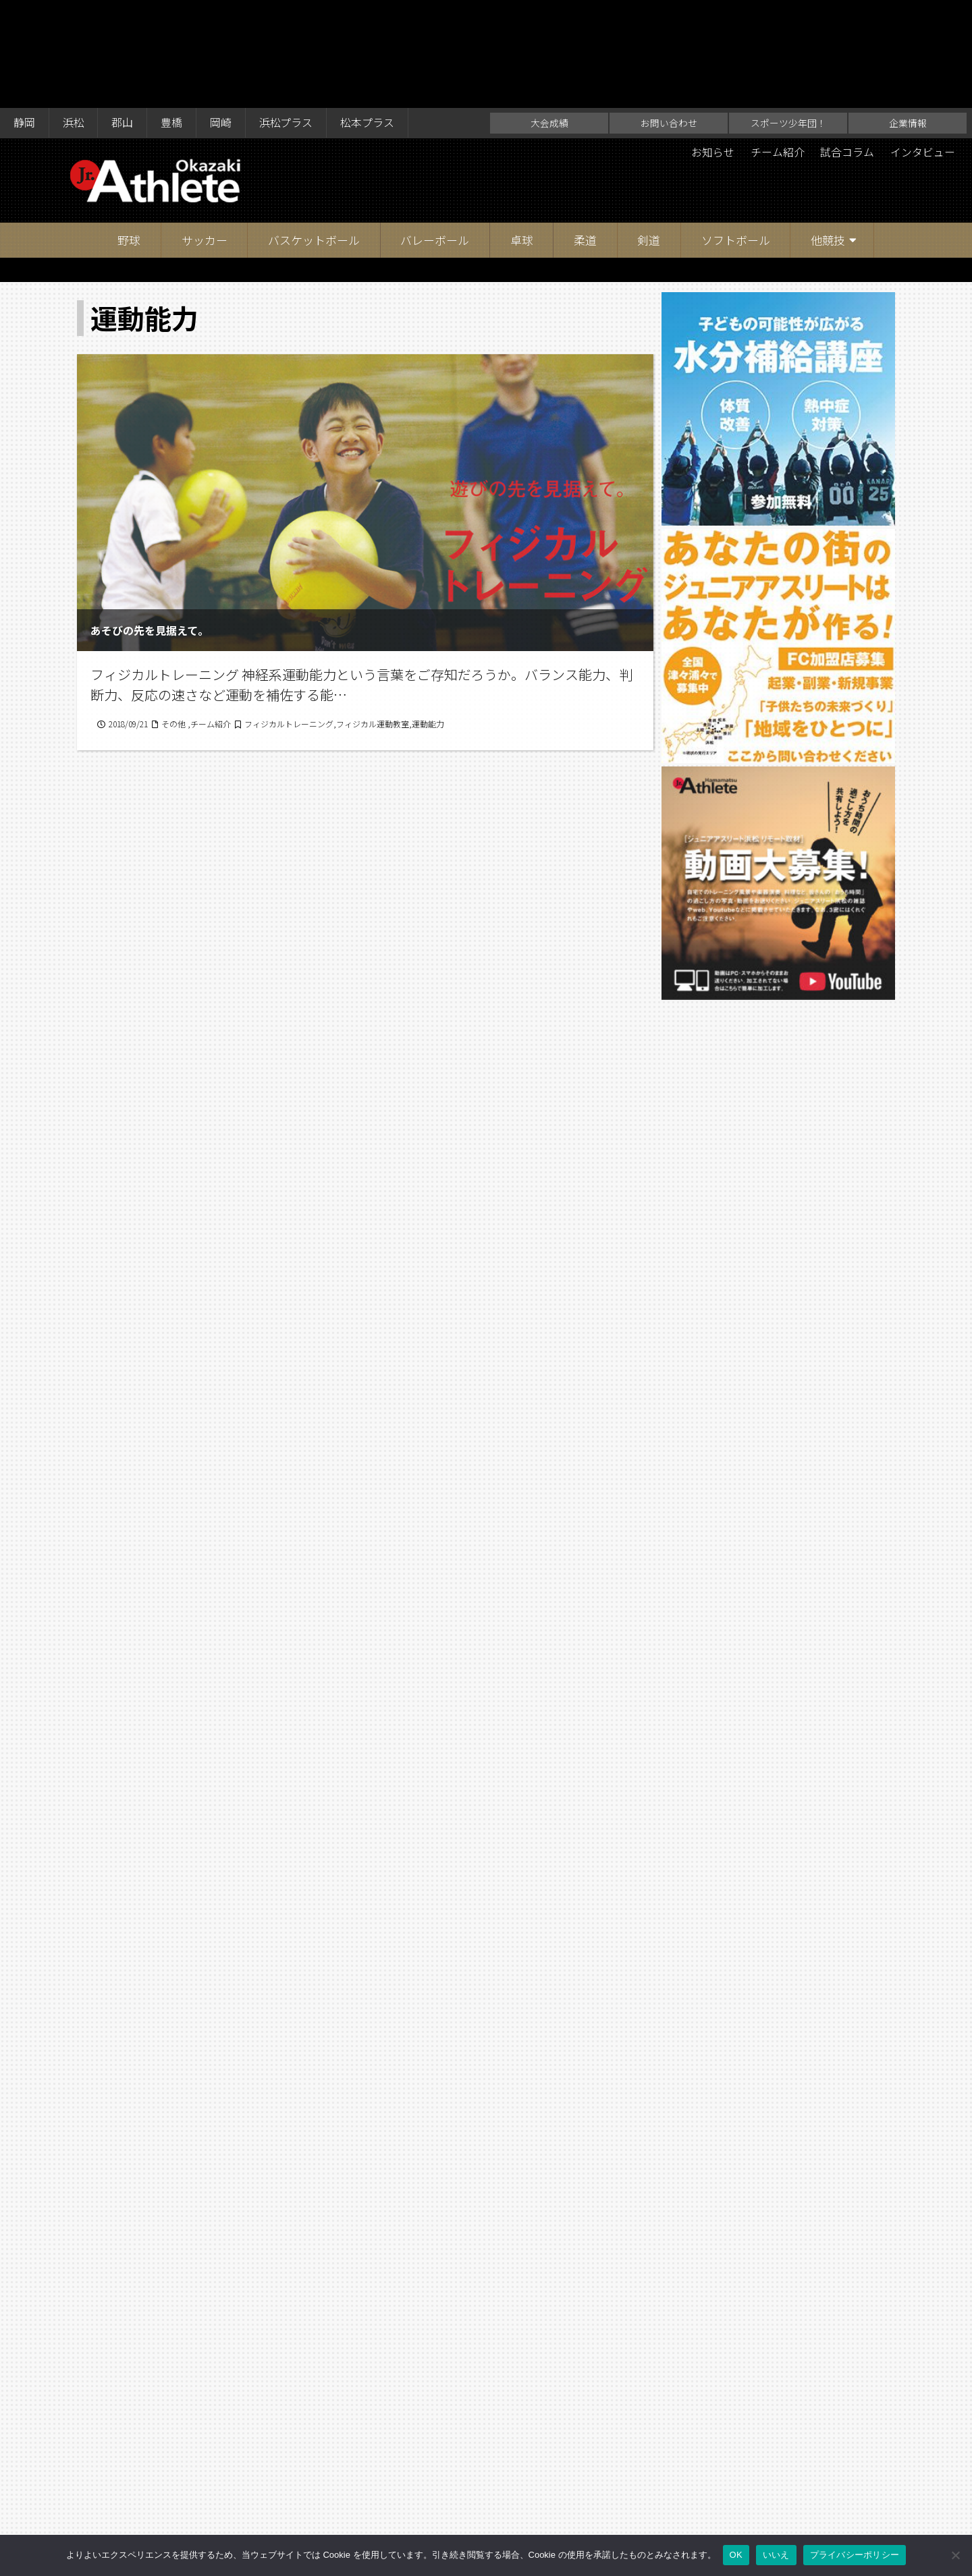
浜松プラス (287, 15)
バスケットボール (314, 131)
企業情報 (908, 15)
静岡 (24, 15)
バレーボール (434, 131)
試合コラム (847, 44)
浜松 (73, 15)
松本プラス (369, 15)
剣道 (648, 131)
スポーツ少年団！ (788, 15)
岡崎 (221, 15)
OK (736, 2555)
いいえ (776, 2555)
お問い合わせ (669, 15)
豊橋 (172, 15)
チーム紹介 (777, 44)
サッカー (204, 131)
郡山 (123, 15)
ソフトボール (735, 131)
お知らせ (712, 44)
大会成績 (549, 15)
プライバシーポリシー (855, 2555)
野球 (128, 131)
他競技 (828, 131)
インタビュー (922, 44)
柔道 (585, 131)
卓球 (521, 131)
